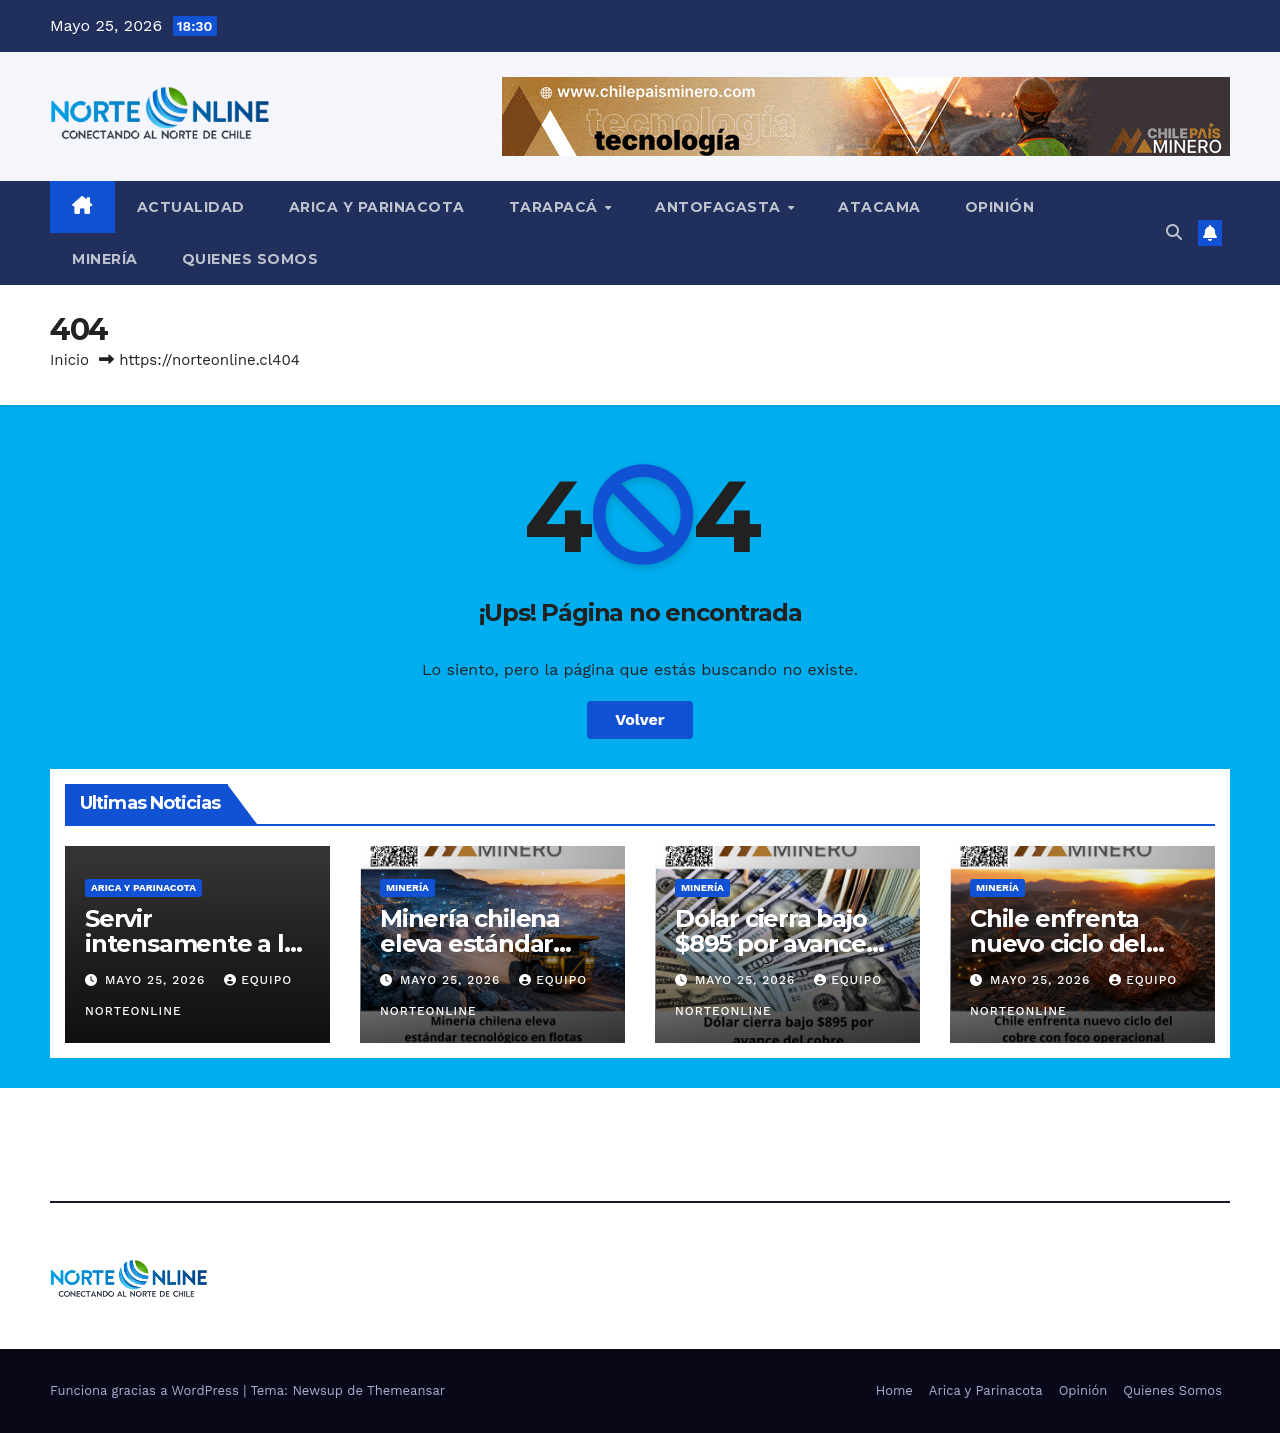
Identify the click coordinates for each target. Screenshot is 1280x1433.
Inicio (69, 360)
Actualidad (191, 207)
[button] (1174, 232)
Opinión (1000, 207)
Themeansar (406, 1390)
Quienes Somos (250, 259)
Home (894, 1390)
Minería (105, 259)
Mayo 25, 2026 (157, 980)
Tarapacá (556, 207)
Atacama (879, 207)
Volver (640, 719)
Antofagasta (720, 207)
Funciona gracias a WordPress (146, 1390)
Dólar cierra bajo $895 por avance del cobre (771, 943)
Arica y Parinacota (377, 207)
